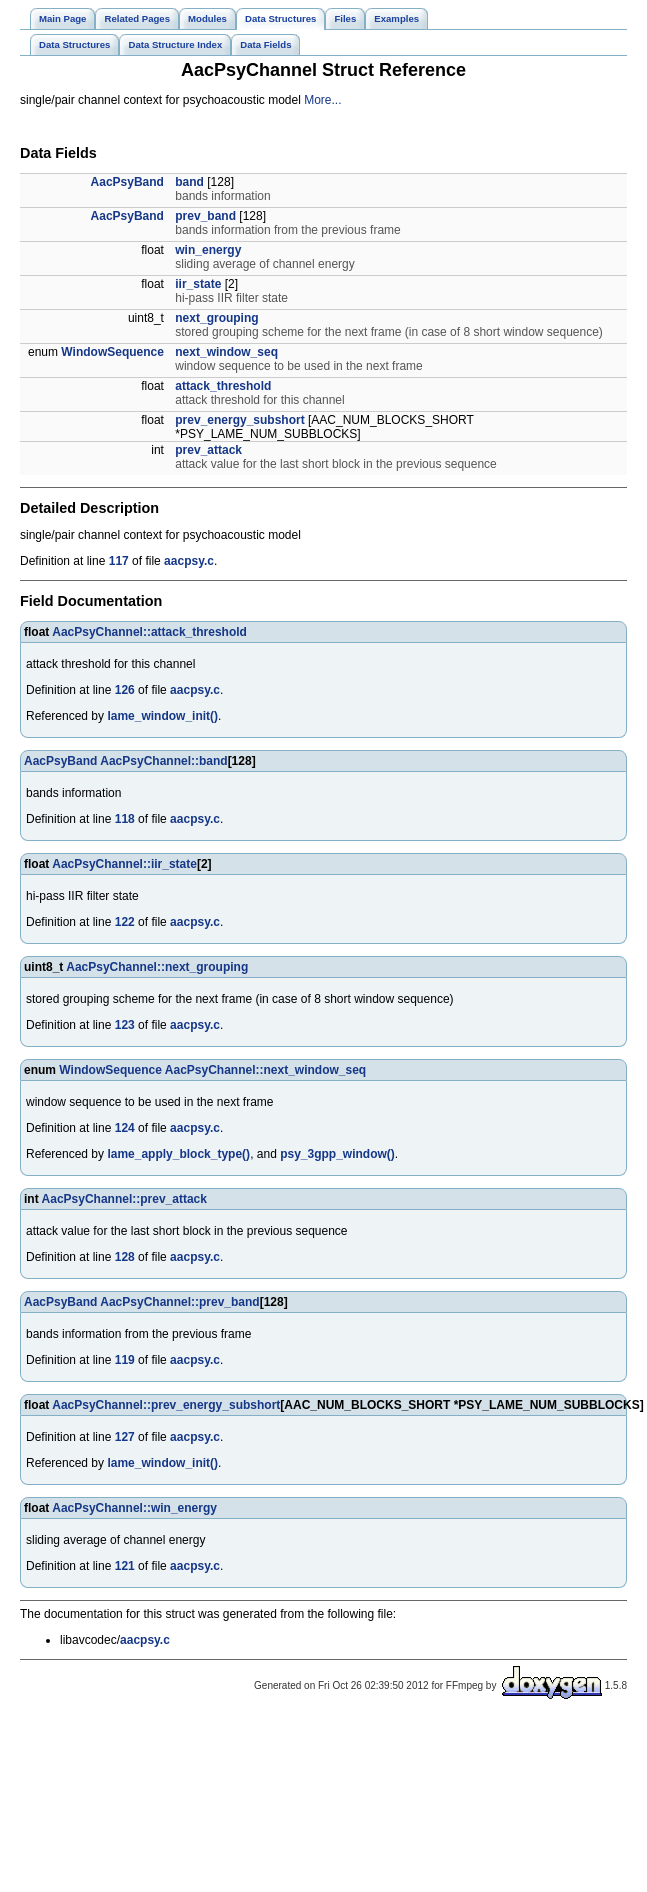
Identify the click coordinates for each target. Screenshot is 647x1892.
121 (125, 1566)
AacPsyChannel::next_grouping (157, 967)
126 (125, 690)
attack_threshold (223, 386)
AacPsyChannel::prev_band (179, 1302)
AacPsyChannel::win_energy (134, 1508)
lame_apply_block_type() (178, 1154)
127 (125, 1437)
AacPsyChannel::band (163, 761)
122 (125, 922)
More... (322, 100)
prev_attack (208, 450)
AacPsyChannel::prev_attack (124, 1199)
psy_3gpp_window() (337, 1154)
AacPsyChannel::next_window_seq (265, 1070)
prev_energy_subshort (239, 420)
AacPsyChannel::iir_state (124, 864)
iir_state (198, 284)
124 (125, 1128)
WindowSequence (112, 352)
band (189, 182)
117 (119, 561)
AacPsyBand (127, 182)
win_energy (208, 250)
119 (125, 1360)
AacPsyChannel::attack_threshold (149, 632)
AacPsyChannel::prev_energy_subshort (166, 1405)
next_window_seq (226, 352)
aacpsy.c (189, 561)
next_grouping (216, 318)
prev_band (205, 216)
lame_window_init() (162, 716)
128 (125, 1257)
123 (125, 1025)
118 (125, 819)
